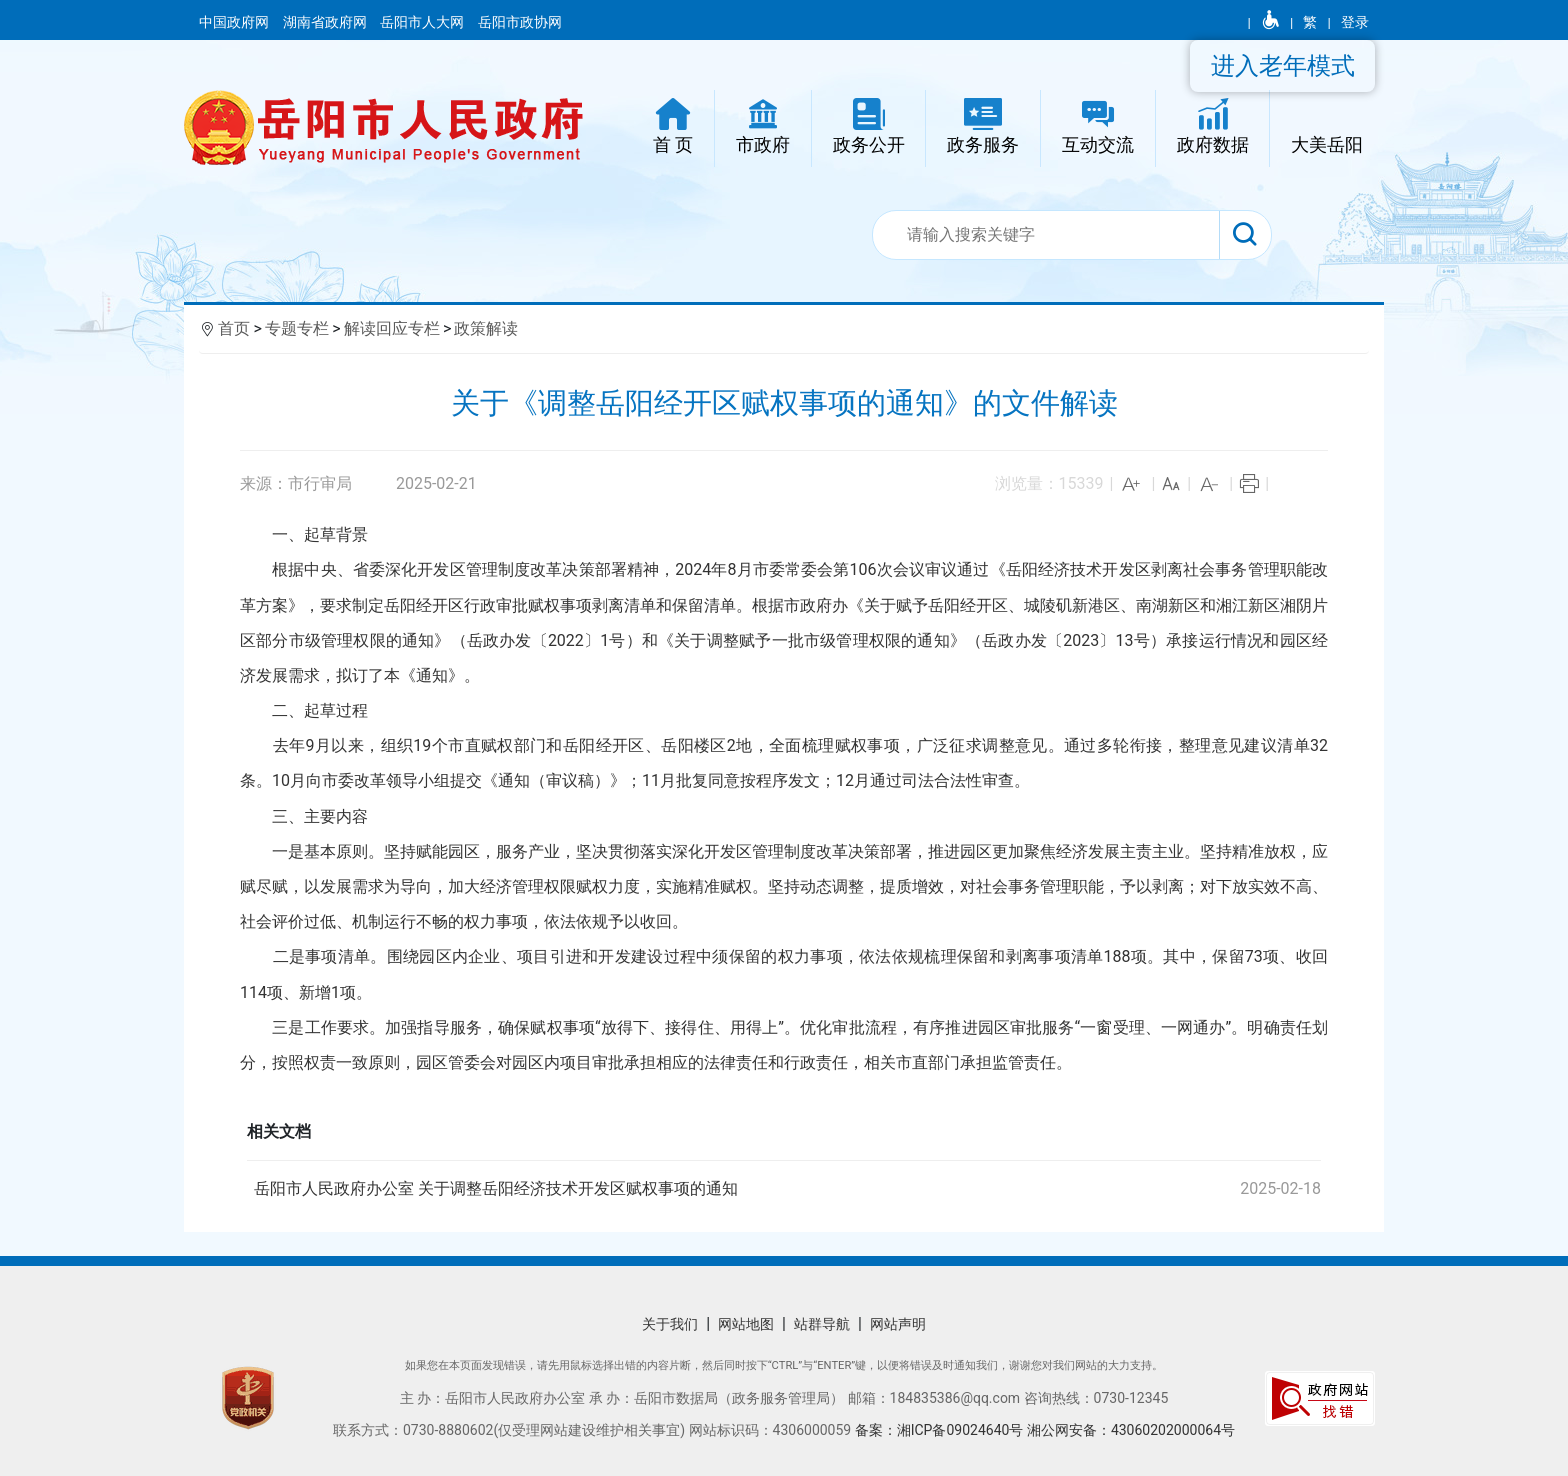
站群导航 (822, 1324)
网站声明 (898, 1324)
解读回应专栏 (392, 328)
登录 (1355, 22)
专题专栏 (297, 328)
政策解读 (486, 328)
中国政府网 (235, 22)
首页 (234, 328)
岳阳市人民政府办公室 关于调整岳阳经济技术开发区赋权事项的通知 (790, 1189)
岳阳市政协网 (520, 22)
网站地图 (746, 1324)
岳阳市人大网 (423, 22)
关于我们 (670, 1324)
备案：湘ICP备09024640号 (941, 1430)
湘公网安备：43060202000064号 (1131, 1430)
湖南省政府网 (326, 22)
